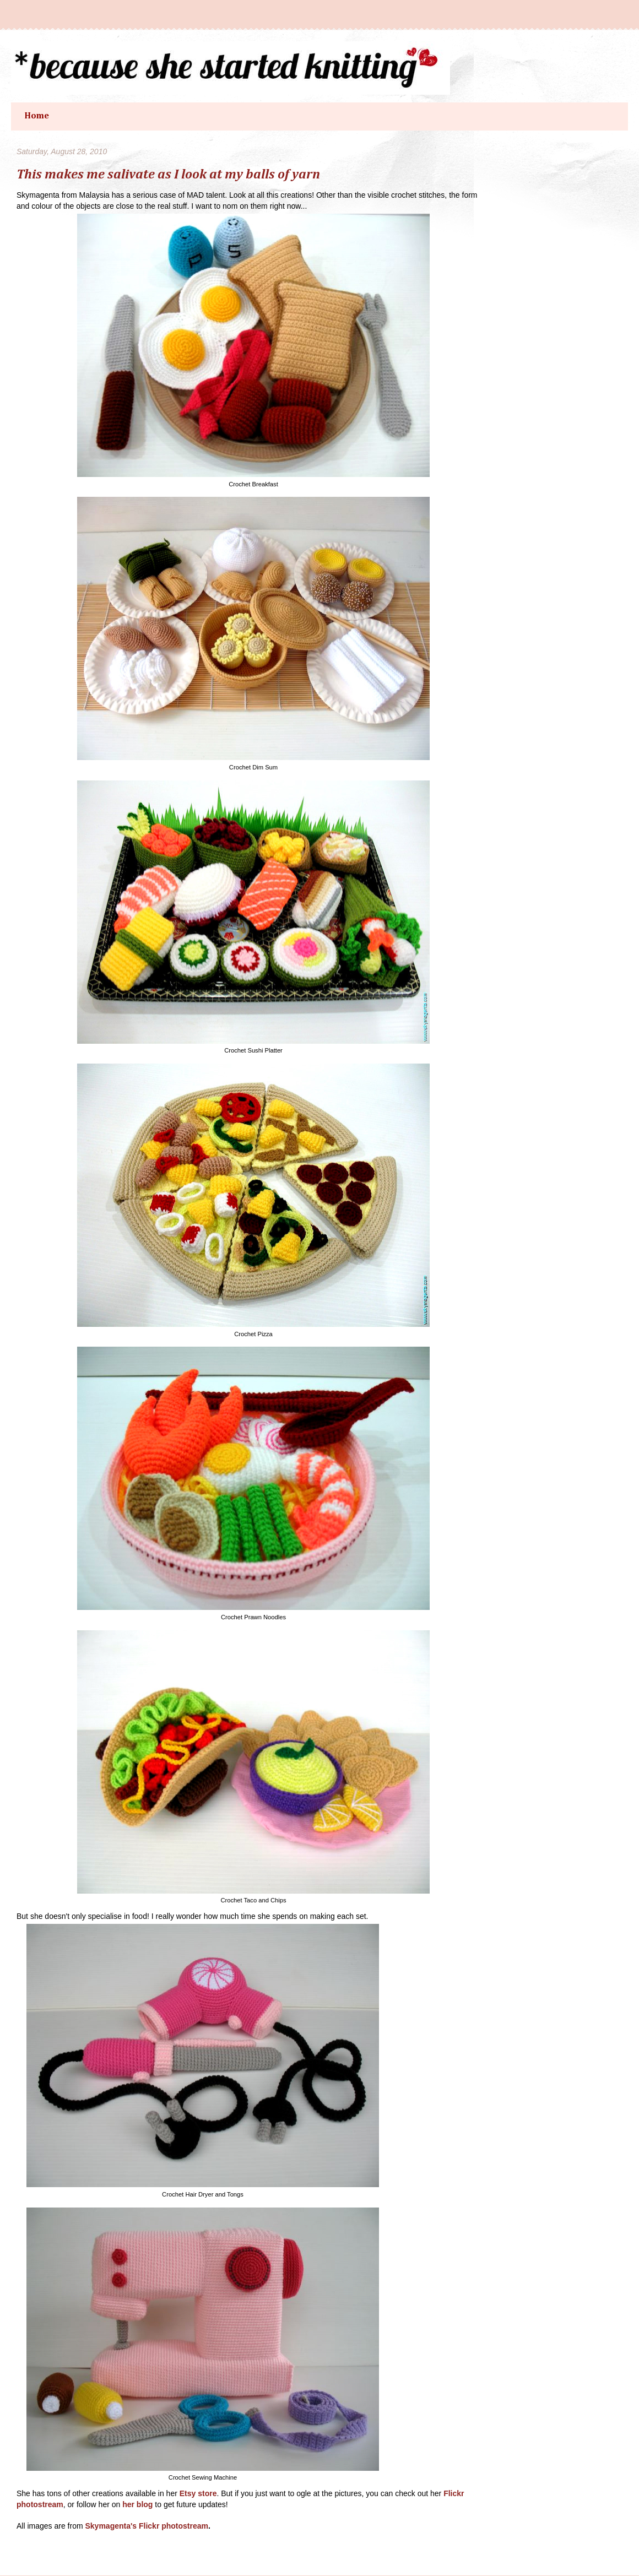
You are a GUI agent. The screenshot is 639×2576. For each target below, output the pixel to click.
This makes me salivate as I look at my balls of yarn (168, 174)
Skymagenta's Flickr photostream (146, 2525)
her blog (137, 2504)
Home (36, 116)
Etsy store (198, 2493)
